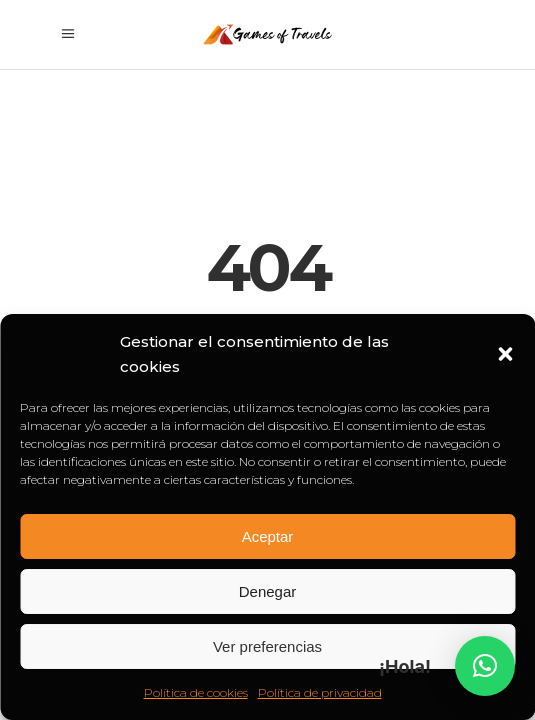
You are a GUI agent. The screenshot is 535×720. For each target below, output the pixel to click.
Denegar (268, 591)
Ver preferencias (267, 646)
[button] (505, 354)
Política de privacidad (320, 692)
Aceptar (268, 536)
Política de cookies (196, 692)
